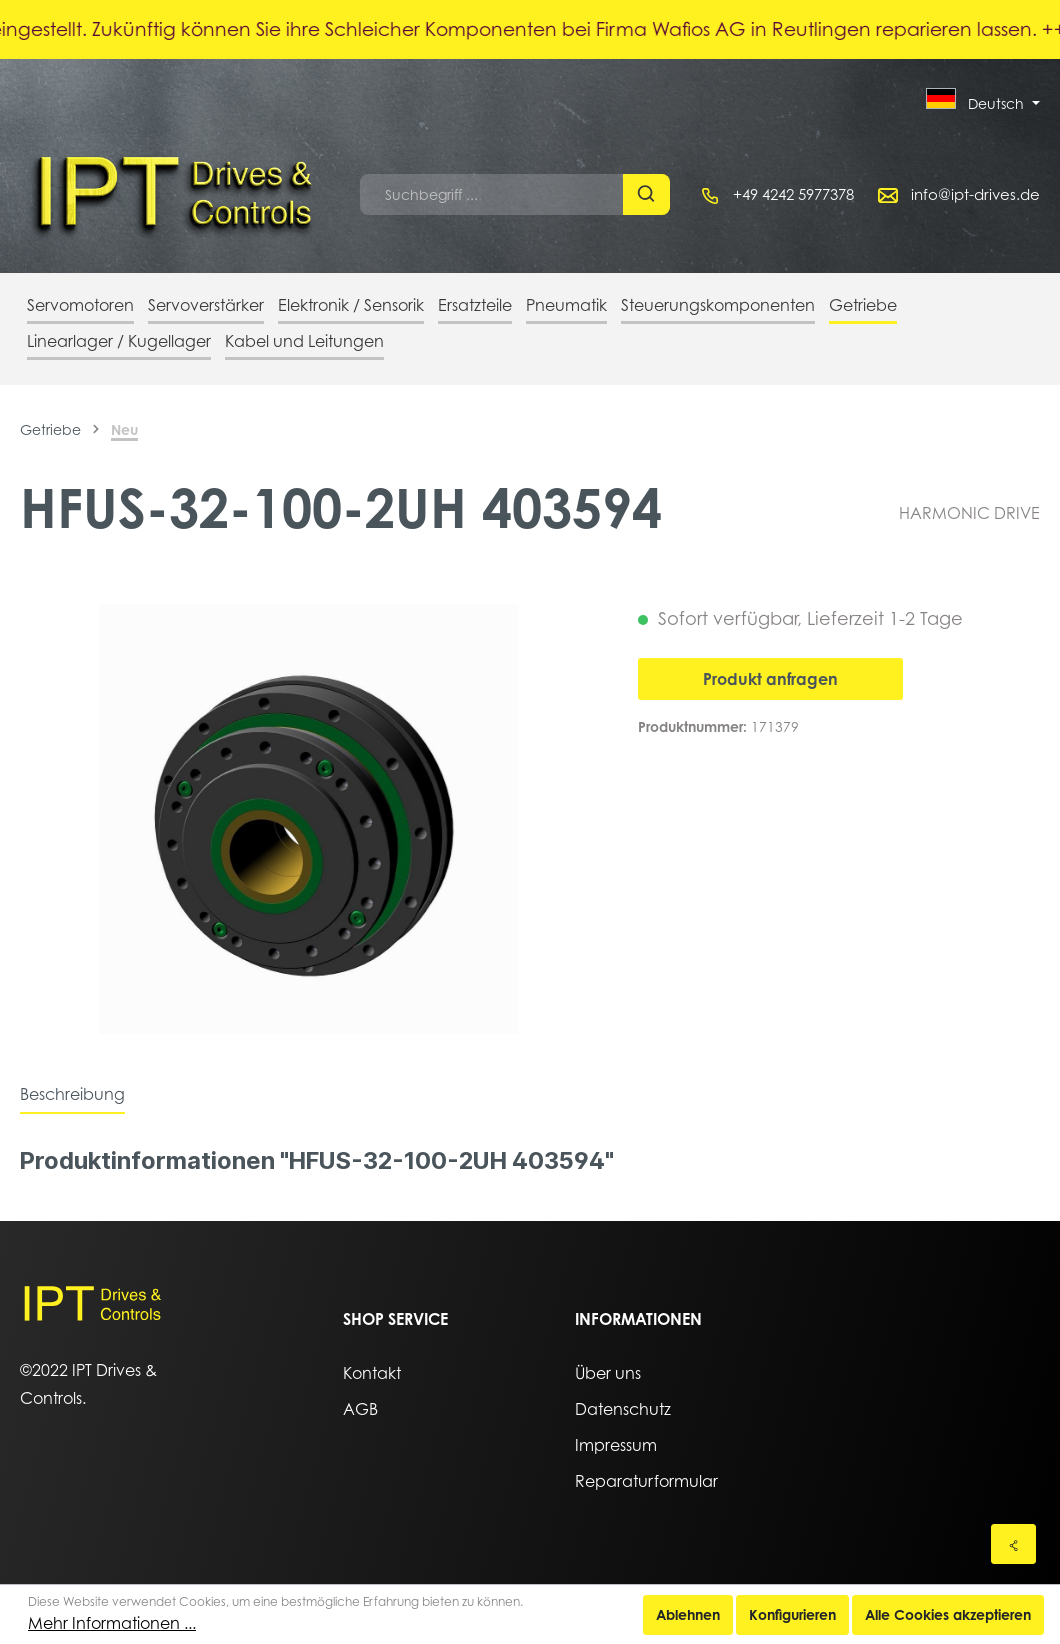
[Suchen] (646, 194)
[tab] (72, 1094)
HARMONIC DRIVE (969, 513)
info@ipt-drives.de (975, 194)
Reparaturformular (646, 1481)
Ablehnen (688, 1614)
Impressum (616, 1445)
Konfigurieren (792, 1614)
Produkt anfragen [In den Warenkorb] (770, 679)
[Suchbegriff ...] (492, 194)
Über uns (608, 1373)
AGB (360, 1409)
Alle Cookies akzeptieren (948, 1614)
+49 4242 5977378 (793, 194)
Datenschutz (623, 1409)
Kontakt (372, 1373)
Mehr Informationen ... (112, 1623)
